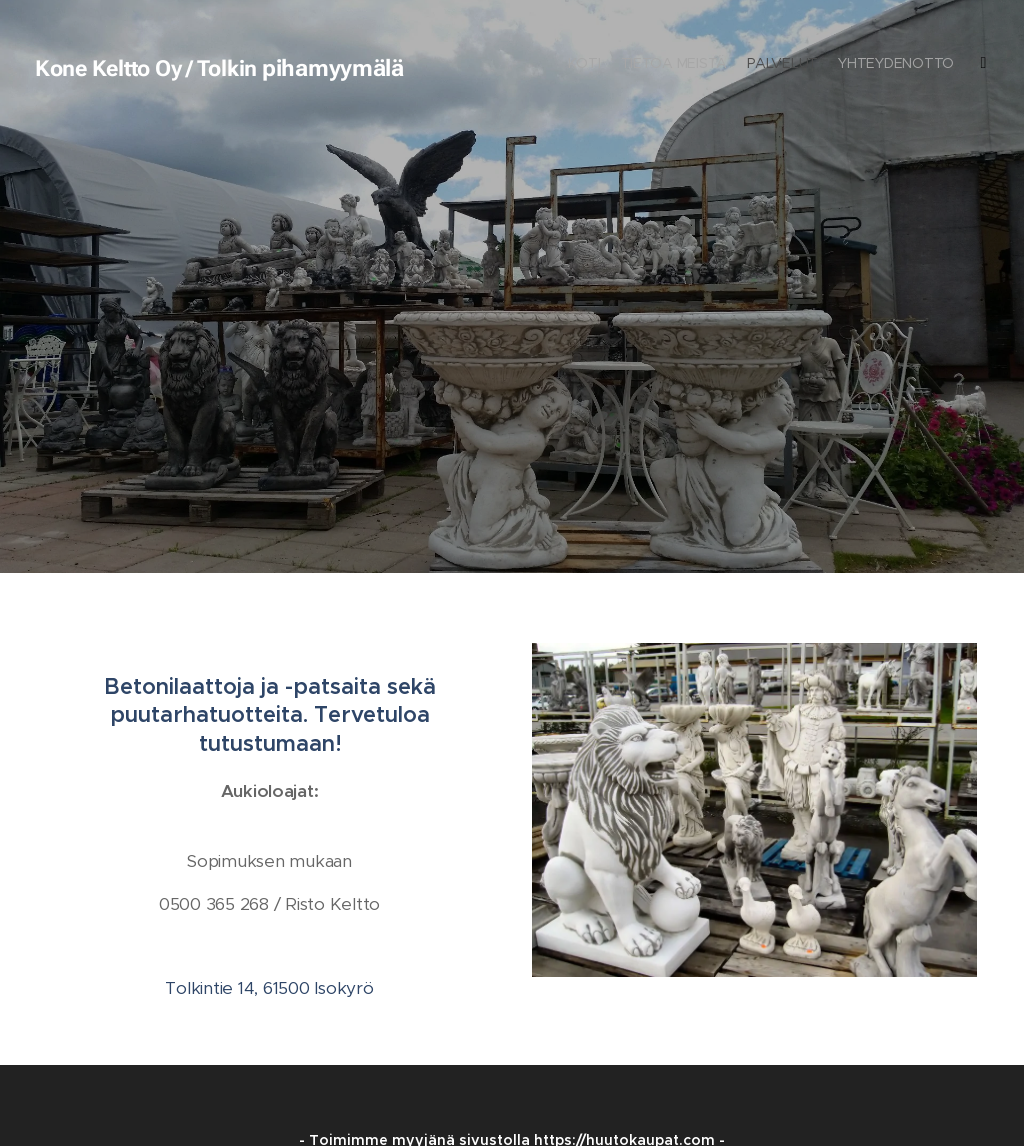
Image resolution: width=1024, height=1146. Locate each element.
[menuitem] (911, 65)
